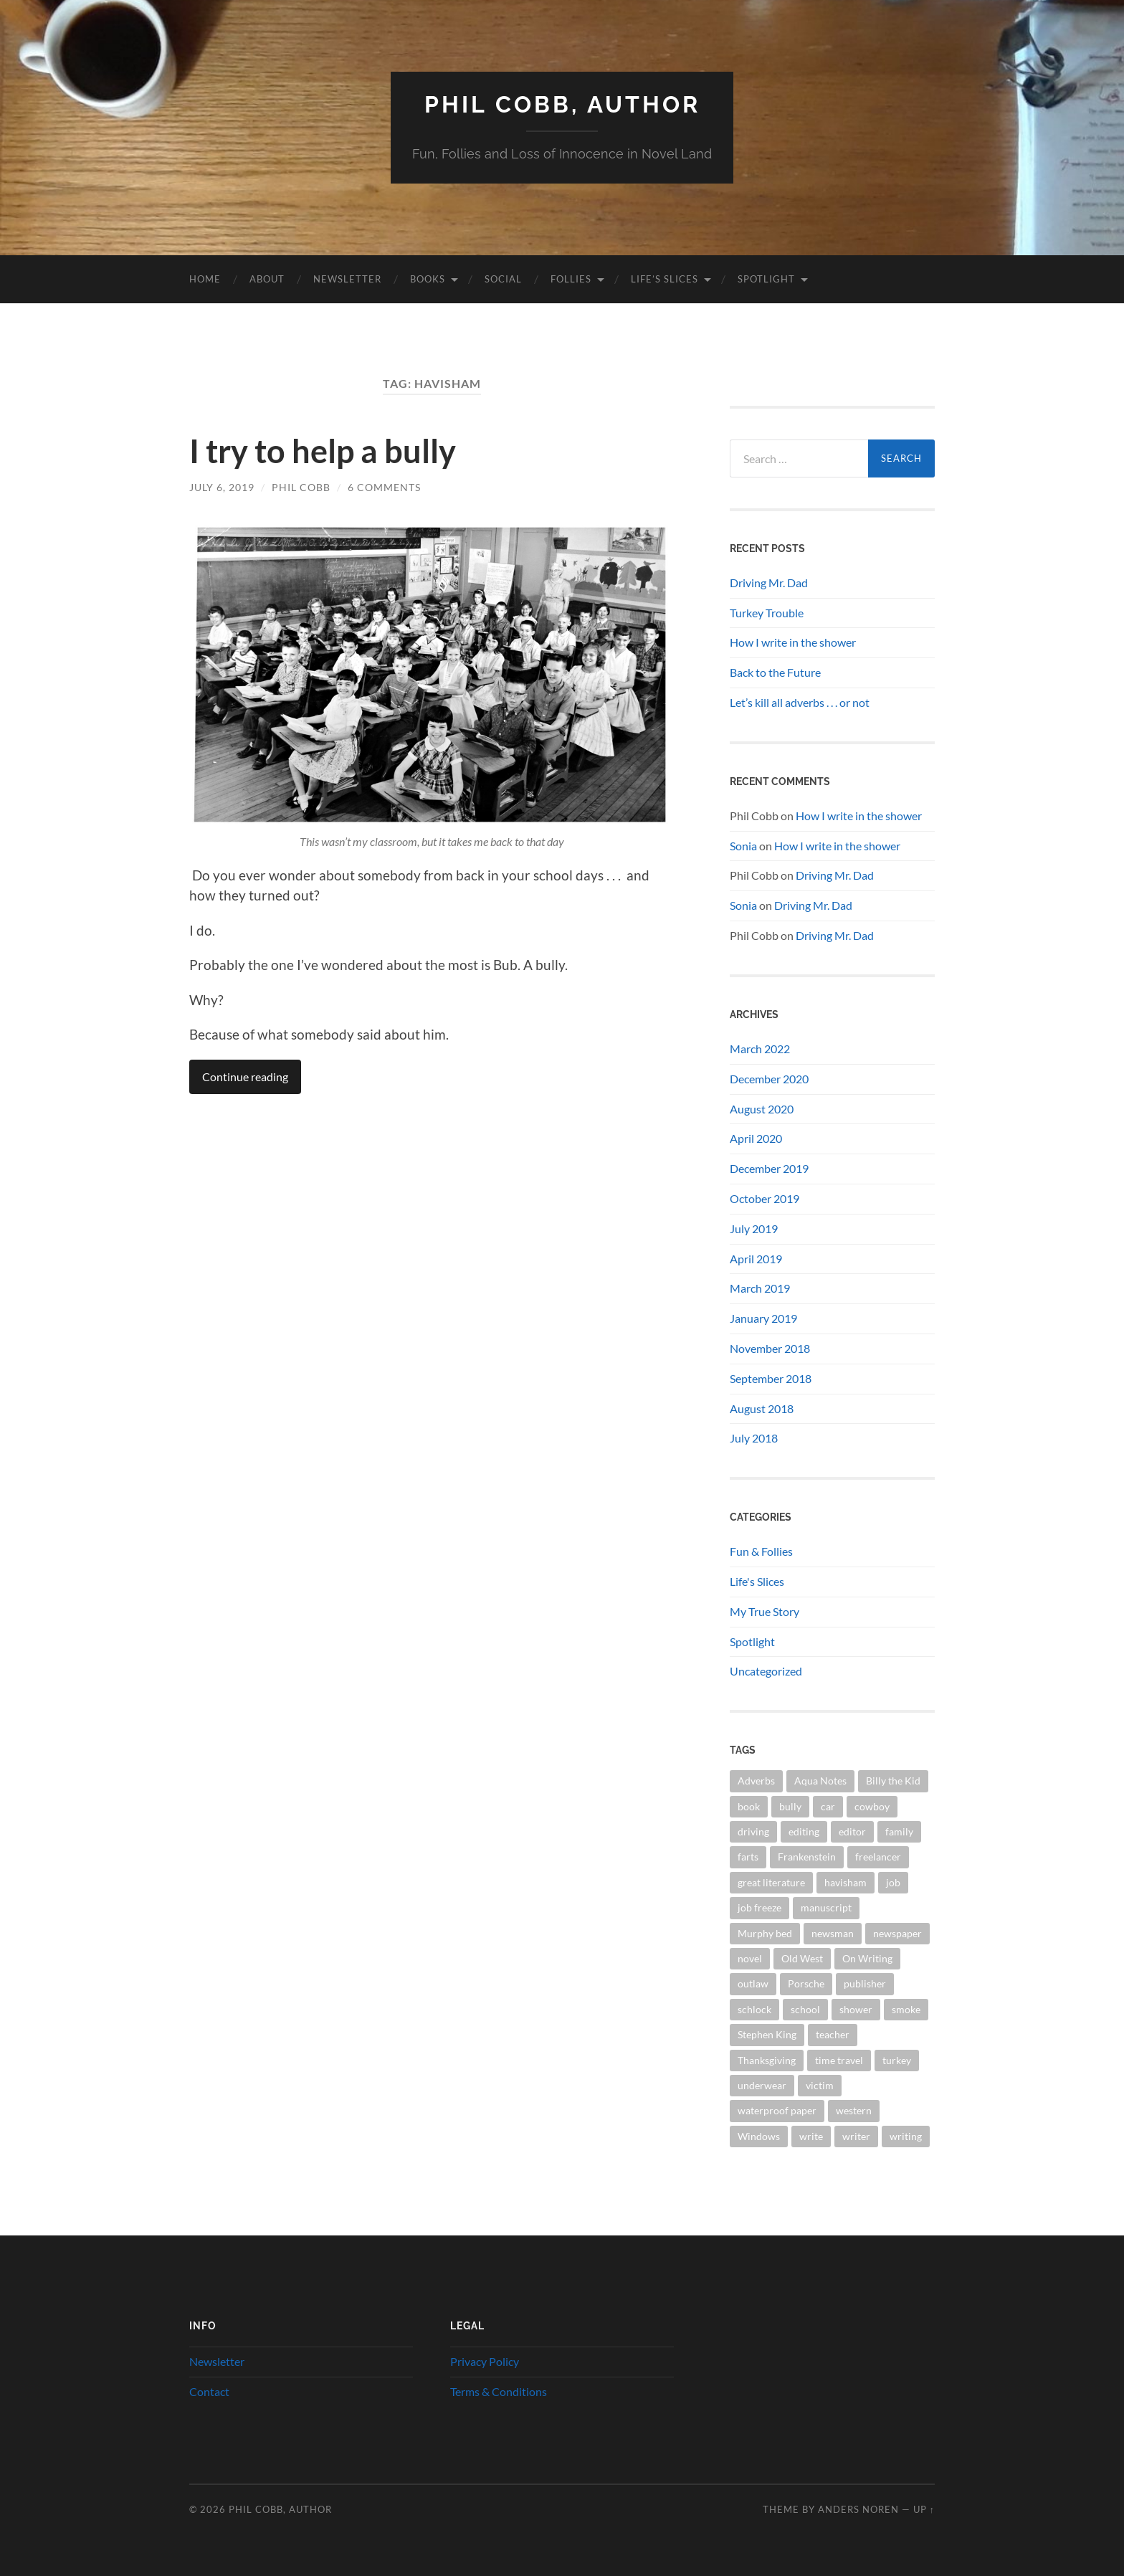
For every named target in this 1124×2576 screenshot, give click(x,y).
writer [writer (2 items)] (856, 2136)
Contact (209, 2391)
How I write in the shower (793, 642)
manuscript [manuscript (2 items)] (826, 1907)
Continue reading (245, 1076)
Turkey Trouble (767, 612)
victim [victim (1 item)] (820, 2085)
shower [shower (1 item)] (855, 2009)
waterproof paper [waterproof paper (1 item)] (777, 2110)
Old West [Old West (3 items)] (802, 1958)
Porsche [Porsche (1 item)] (806, 1983)
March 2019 (760, 1288)
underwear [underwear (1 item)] (762, 2085)
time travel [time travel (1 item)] (839, 2060)
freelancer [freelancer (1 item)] (878, 1856)
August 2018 (762, 1408)
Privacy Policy (484, 2361)
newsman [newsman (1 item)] (832, 1933)
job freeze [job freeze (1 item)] (759, 1907)
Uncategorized (766, 1671)
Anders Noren (858, 2509)
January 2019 (763, 1318)
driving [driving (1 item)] (753, 1831)
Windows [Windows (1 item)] (759, 2136)
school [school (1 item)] (805, 2009)
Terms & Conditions (498, 2391)
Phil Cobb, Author (562, 104)
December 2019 (769, 1168)
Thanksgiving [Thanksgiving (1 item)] (767, 2060)
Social (503, 279)
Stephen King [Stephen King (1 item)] (767, 2034)
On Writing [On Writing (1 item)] (867, 1958)
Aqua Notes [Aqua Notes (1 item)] (820, 1780)
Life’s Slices (664, 279)
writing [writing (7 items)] (906, 2136)
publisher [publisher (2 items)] (865, 1983)
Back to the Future (775, 672)
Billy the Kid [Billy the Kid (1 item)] (893, 1780)
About (267, 279)
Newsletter (347, 279)
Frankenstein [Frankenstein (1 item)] (807, 1856)
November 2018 (770, 1348)
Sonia (743, 845)
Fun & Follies (761, 1551)
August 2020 (762, 1109)
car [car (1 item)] (828, 1806)
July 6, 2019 (221, 487)
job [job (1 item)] (893, 1882)
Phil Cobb (301, 487)
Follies (571, 279)
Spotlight (766, 279)
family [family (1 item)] (899, 1831)
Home (205, 279)
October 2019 (764, 1198)
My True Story (764, 1611)
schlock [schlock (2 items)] (754, 2009)
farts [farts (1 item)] (748, 1856)
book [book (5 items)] (749, 1806)
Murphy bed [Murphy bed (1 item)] (765, 1933)
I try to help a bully (322, 451)
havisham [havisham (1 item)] (845, 1882)
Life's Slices (757, 1581)
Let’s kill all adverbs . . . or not (800, 702)
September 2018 (770, 1378)
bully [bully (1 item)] (790, 1806)
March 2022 (760, 1048)
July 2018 (754, 1438)
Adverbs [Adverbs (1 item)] (756, 1780)
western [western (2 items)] (854, 2110)
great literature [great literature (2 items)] (771, 1882)
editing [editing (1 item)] (804, 1831)
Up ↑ (924, 2509)
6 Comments (384, 487)
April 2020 (756, 1138)
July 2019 (754, 1228)
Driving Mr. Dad (769, 582)
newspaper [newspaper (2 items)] (897, 1933)
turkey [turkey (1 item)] (896, 2060)
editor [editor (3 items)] (852, 1831)
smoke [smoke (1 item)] (906, 2009)
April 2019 (756, 1258)
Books (427, 279)
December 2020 (769, 1078)
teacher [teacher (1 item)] (832, 2034)
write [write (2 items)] (811, 2136)
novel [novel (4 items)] (750, 1958)
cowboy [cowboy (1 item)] (872, 1806)
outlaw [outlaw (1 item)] (753, 1983)
